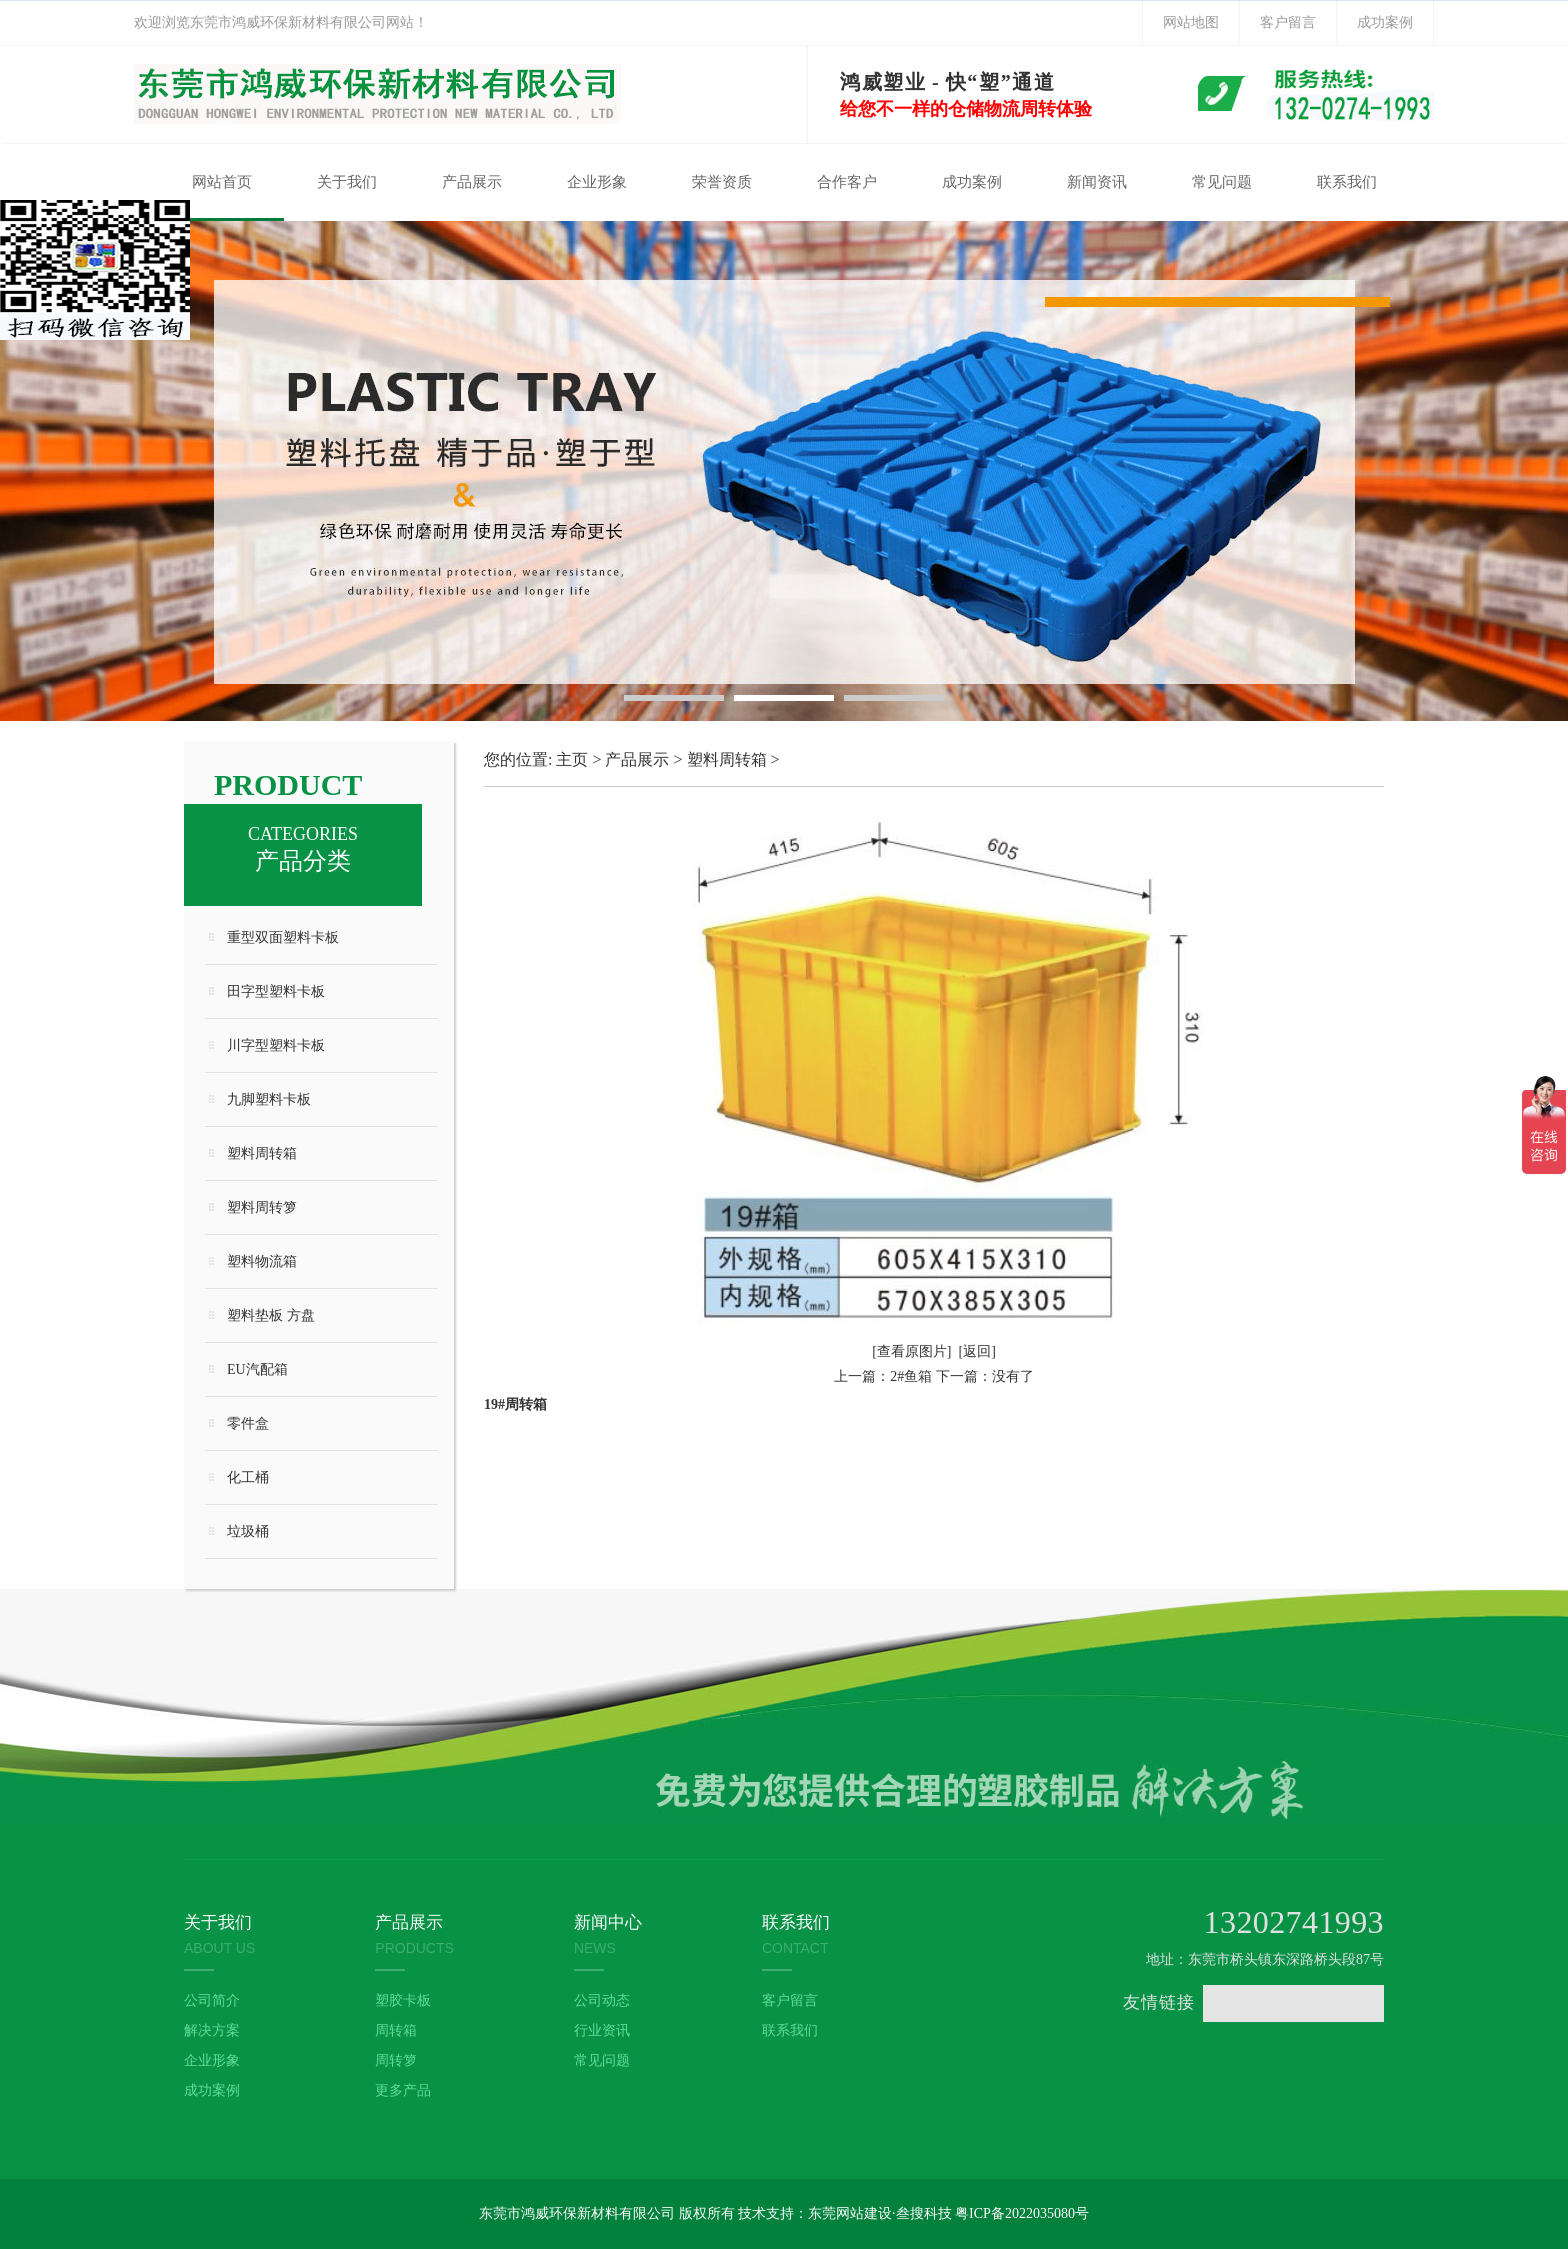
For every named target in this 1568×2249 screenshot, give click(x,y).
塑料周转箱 (262, 1153)
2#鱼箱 (911, 1376)
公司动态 (602, 2000)
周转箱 (396, 2030)
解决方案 (212, 2030)
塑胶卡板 (403, 2000)
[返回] (977, 1351)
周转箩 (396, 2060)
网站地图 (1191, 22)
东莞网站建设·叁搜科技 (880, 2213)
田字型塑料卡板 (276, 991)
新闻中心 (608, 1922)
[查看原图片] (911, 1351)
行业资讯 (602, 2030)
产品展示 (472, 182)
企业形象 (597, 182)
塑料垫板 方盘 (271, 1315)
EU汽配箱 (257, 1369)
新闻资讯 (1097, 182)
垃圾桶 (248, 1531)
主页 (572, 759)
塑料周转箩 (262, 1207)
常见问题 (1222, 182)
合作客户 (847, 182)
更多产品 (403, 2090)
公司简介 (212, 2000)
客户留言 (1288, 22)
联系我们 (1347, 182)
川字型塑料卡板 (276, 1045)
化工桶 (248, 1477)
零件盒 (248, 1423)
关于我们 (347, 182)
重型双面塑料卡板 (283, 937)
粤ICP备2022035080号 (1022, 2213)
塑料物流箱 (262, 1261)
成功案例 (1385, 22)
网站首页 (222, 182)
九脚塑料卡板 (269, 1099)
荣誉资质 (722, 182)
